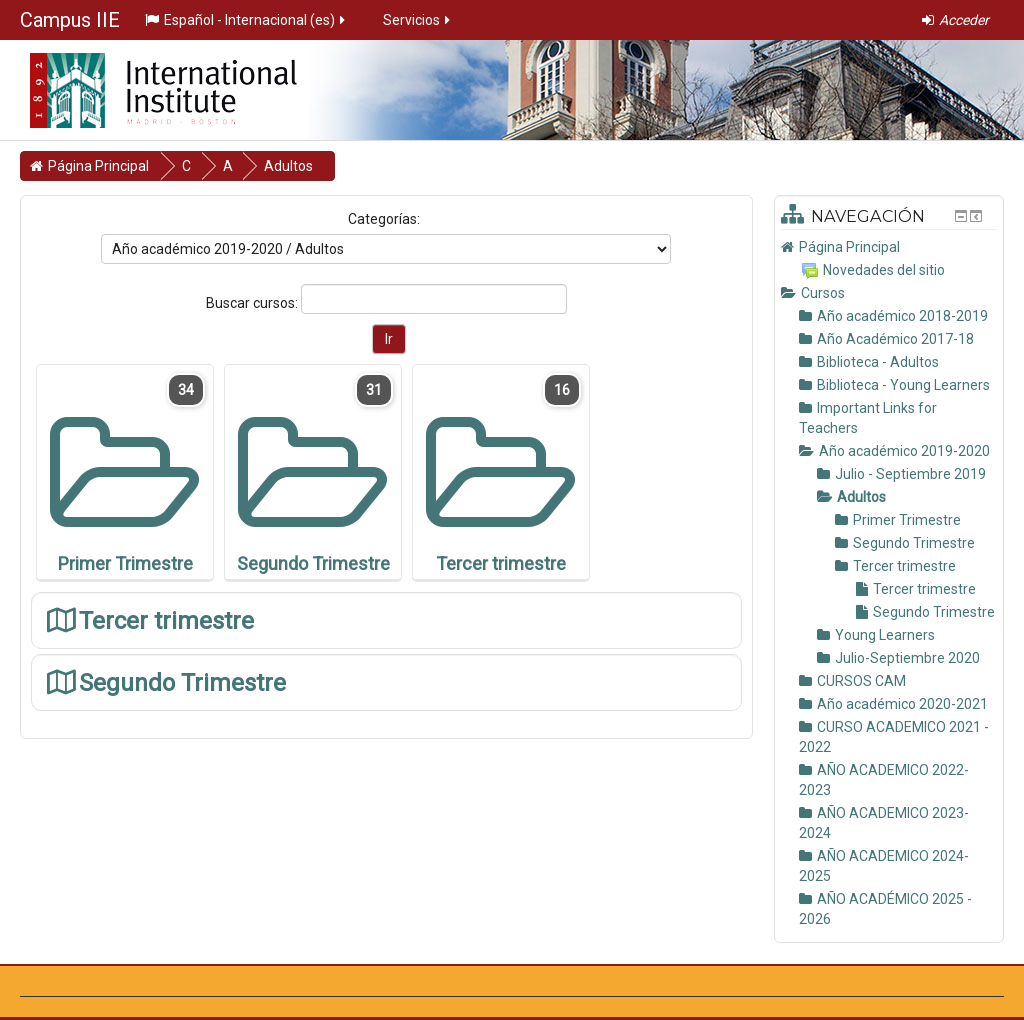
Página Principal (849, 247)
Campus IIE (70, 20)
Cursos (823, 293)
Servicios (418, 20)
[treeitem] (889, 247)
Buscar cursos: (253, 303)
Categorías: (384, 219)
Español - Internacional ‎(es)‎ (246, 20)
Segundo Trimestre (182, 682)
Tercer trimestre (166, 620)
